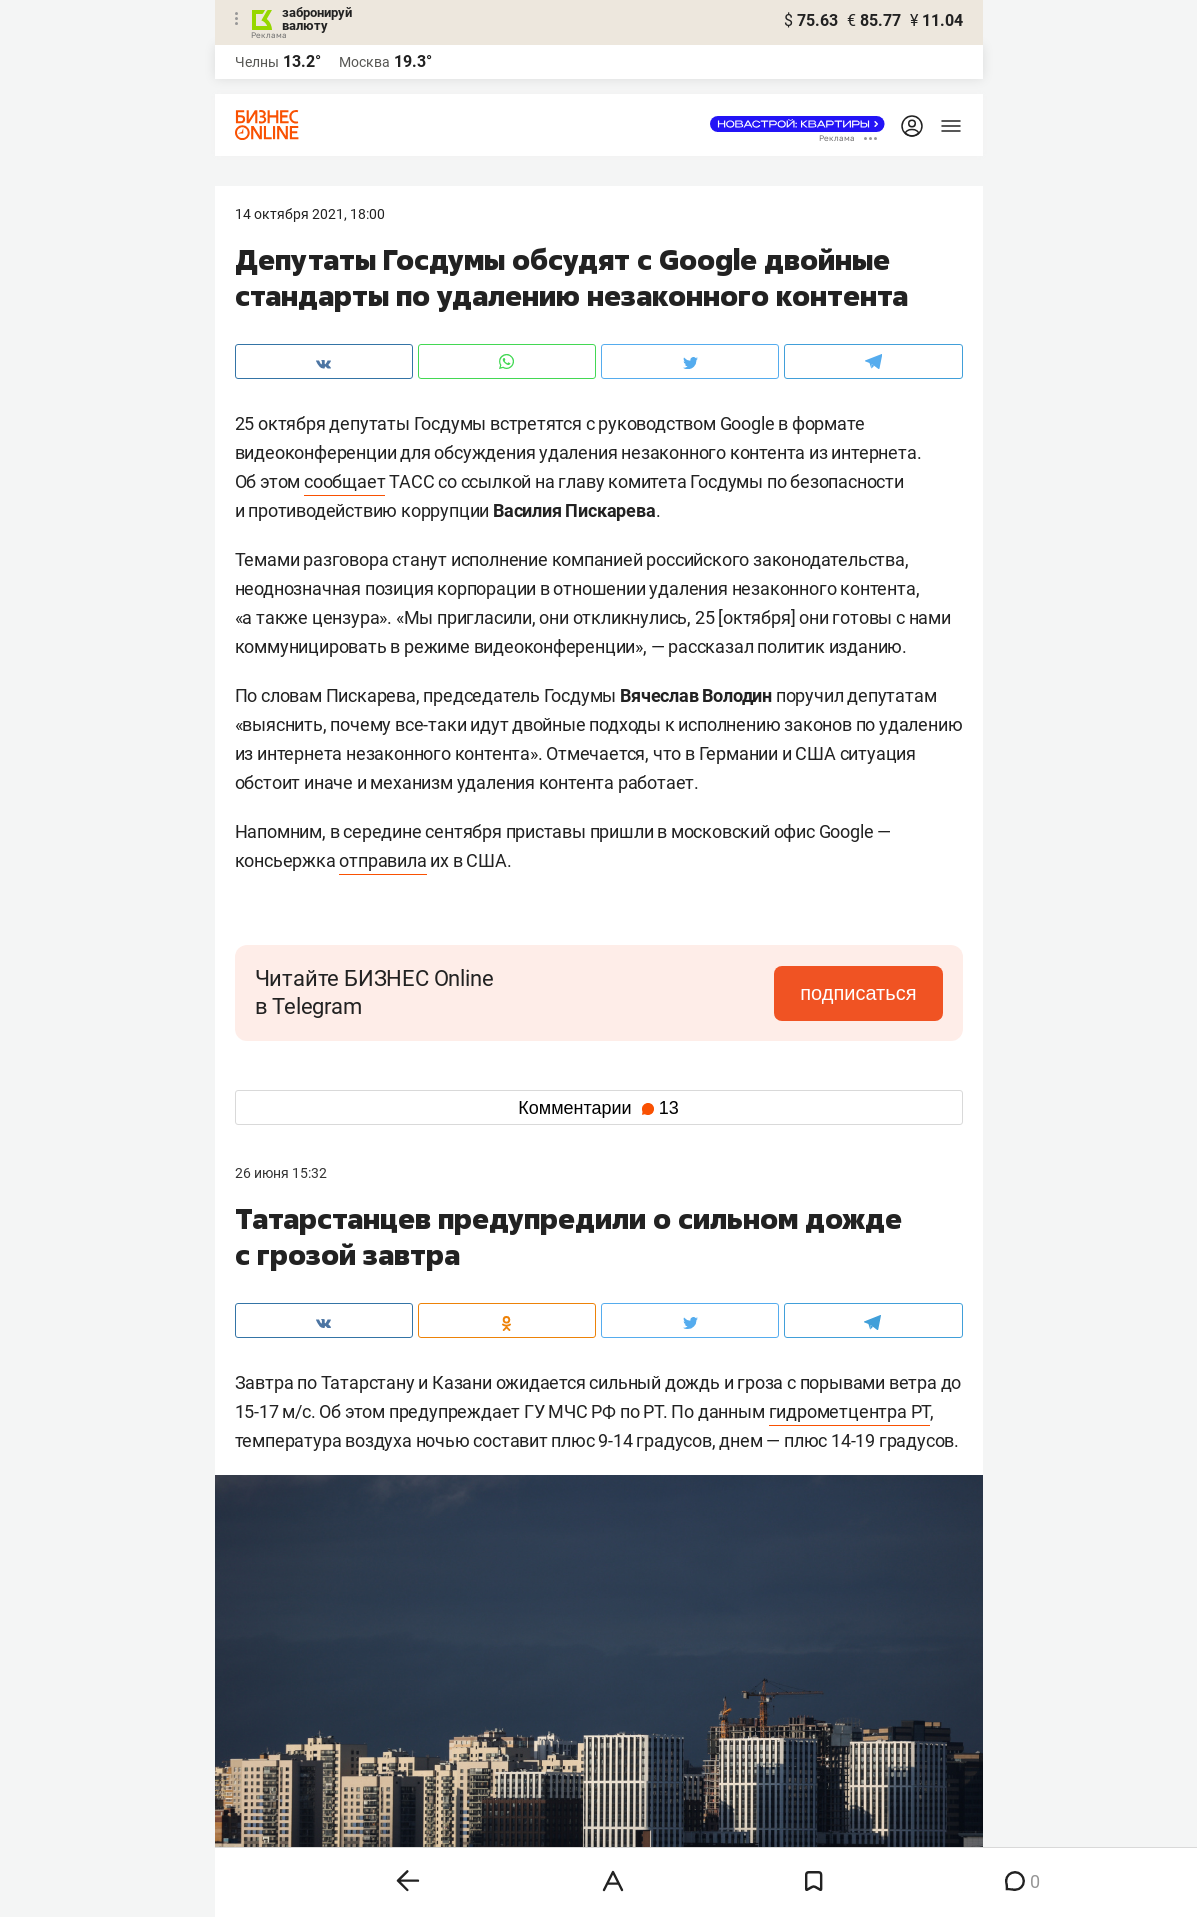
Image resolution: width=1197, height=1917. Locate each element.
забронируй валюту (317, 19)
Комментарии (598, 1108)
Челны (257, 62)
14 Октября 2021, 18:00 (310, 214)
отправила (382, 860)
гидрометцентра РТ (850, 1411)
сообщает (344, 481)
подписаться (858, 993)
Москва (364, 62)
